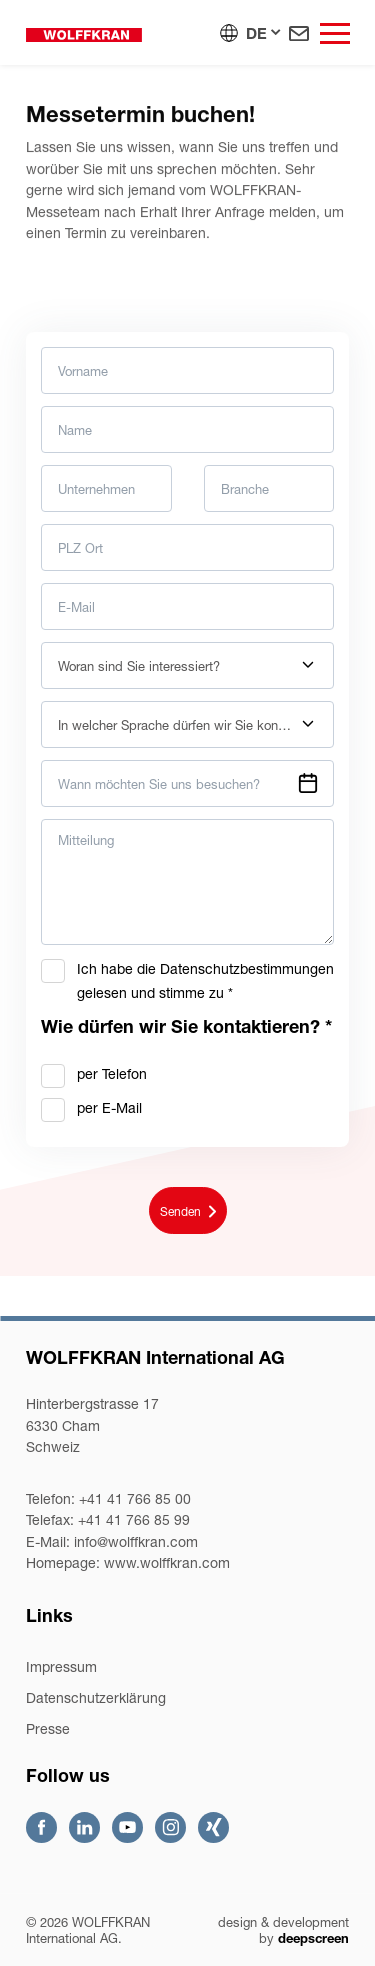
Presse (48, 1728)
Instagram (170, 1827)
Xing (213, 1827)
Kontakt (299, 33)
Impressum (61, 1666)
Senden (188, 1211)
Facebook (41, 1827)
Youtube (127, 1827)
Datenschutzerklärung (96, 1697)
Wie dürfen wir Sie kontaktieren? (186, 1026)
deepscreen (313, 1938)
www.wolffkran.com (167, 1562)
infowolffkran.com (136, 1541)
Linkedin (84, 1827)
